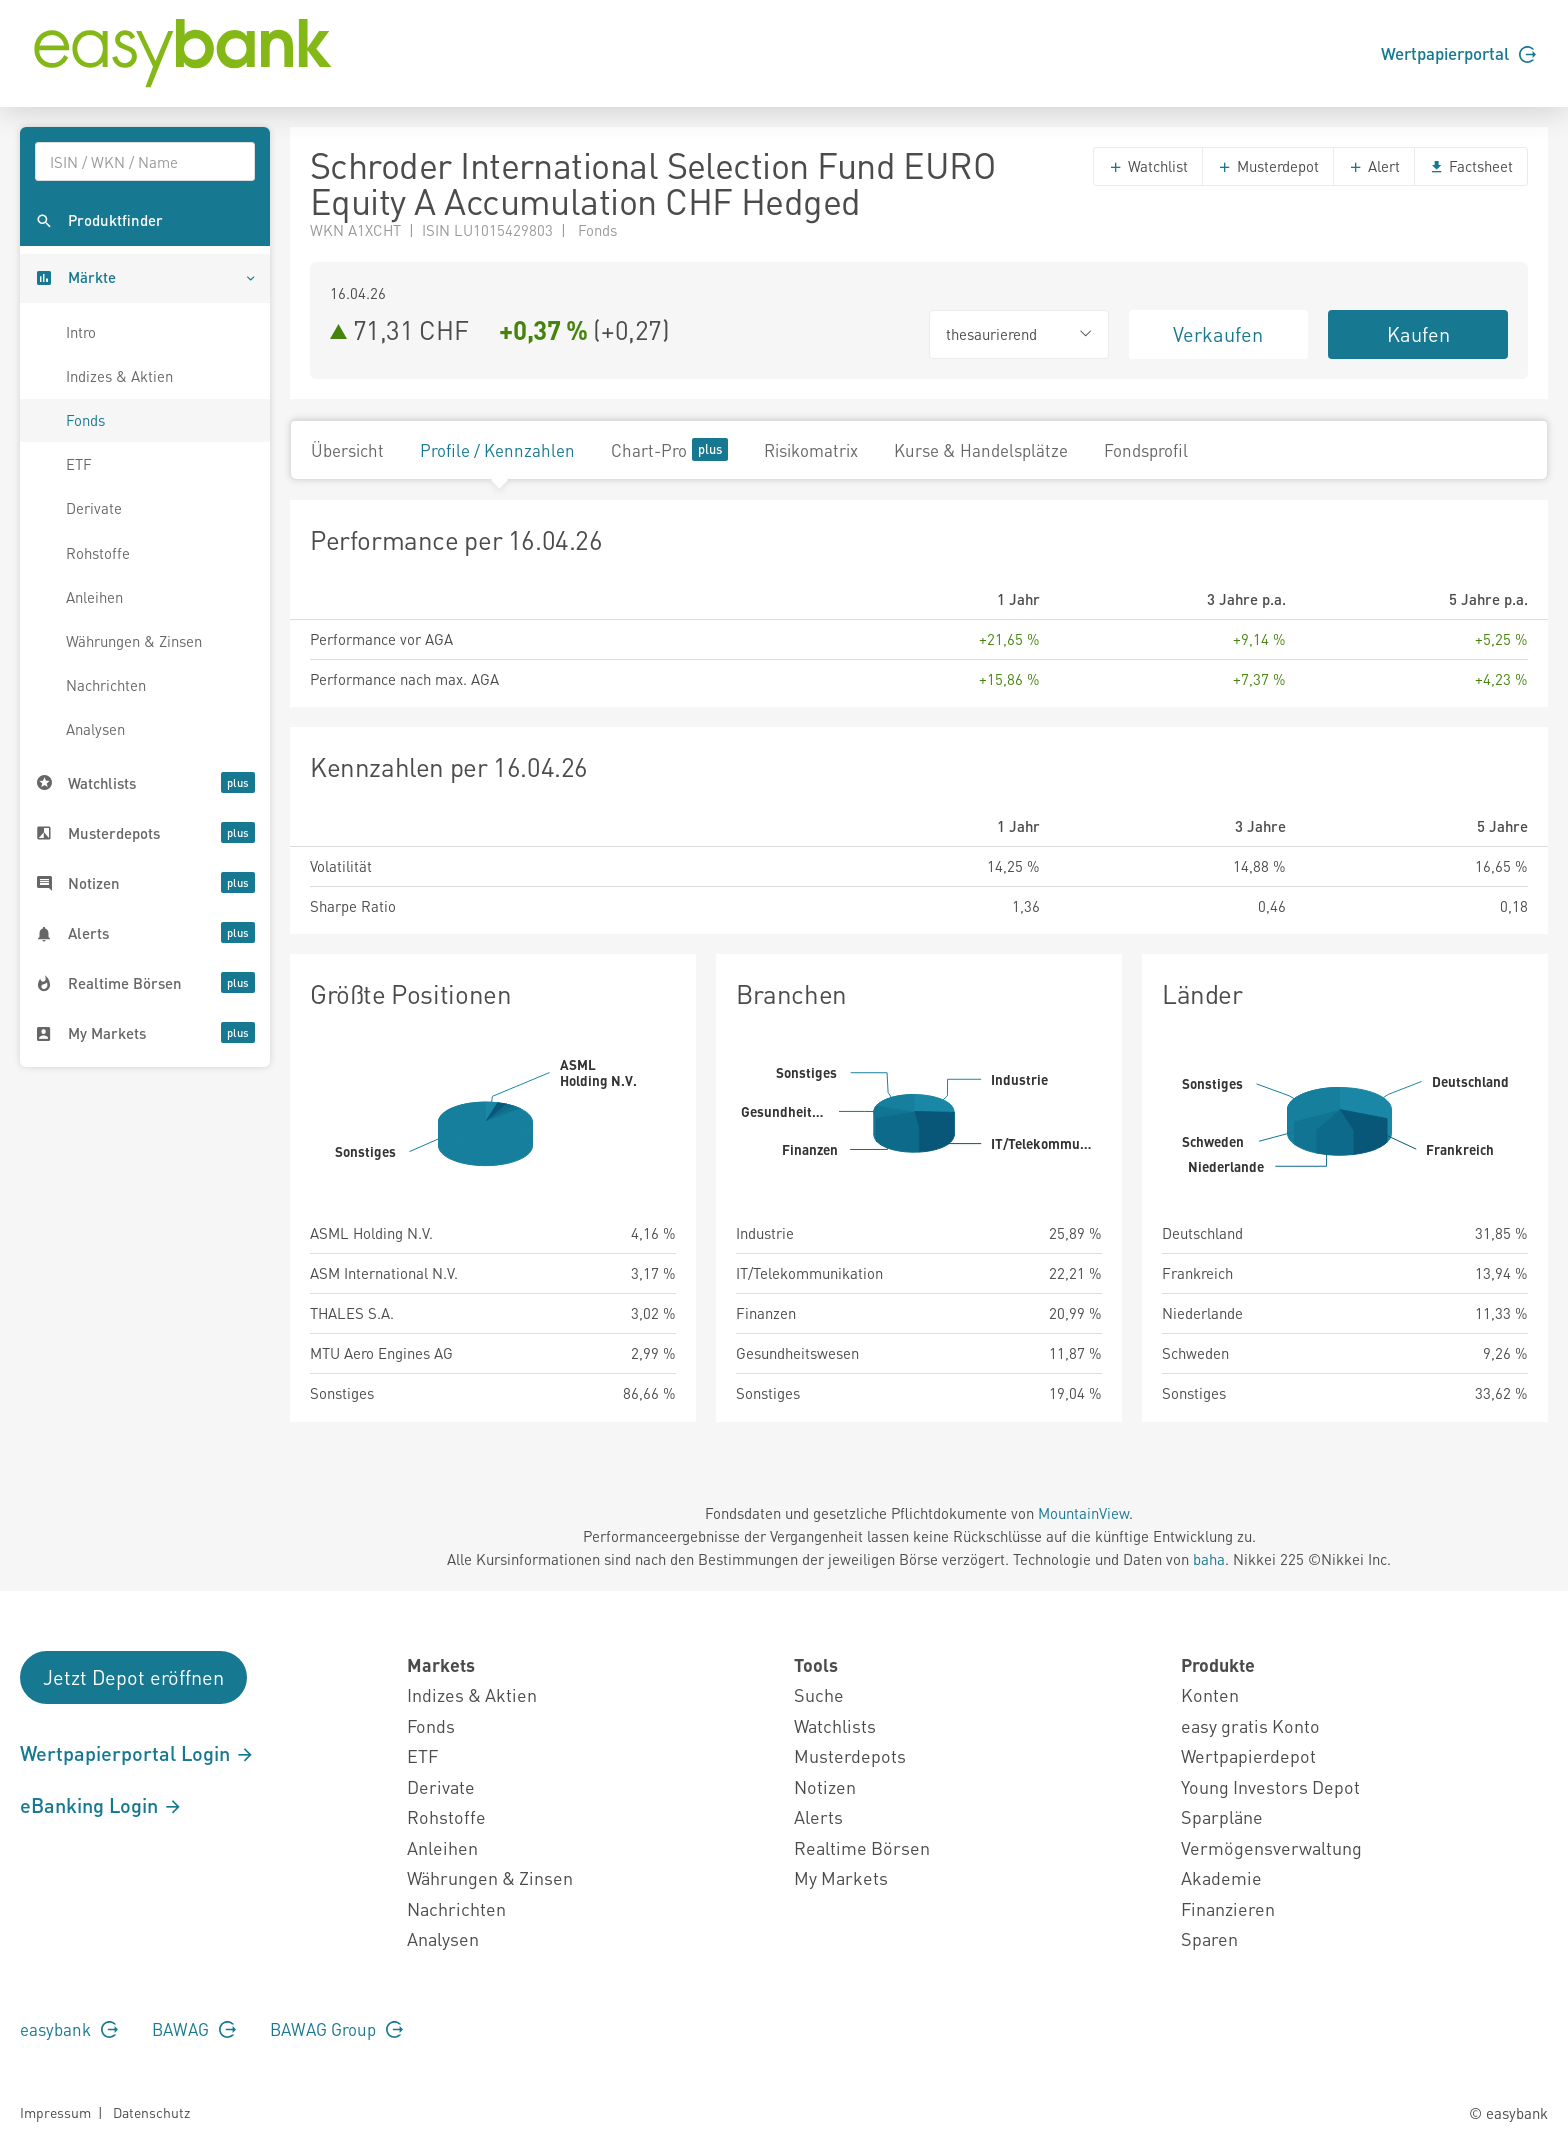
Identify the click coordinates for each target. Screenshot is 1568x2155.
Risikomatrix (811, 450)
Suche (819, 1694)
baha (1209, 1559)
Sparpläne (1222, 1816)
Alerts (818, 1816)
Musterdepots (850, 1755)
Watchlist (1148, 166)
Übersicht (347, 450)
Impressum (55, 2112)
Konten (1210, 1694)
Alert (1374, 166)
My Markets (841, 1877)
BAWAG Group (336, 2029)
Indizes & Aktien (119, 376)
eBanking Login (101, 1805)
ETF (79, 464)
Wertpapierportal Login (137, 1753)
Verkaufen (1218, 334)
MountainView (1083, 1513)
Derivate (94, 508)
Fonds (85, 420)
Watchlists (835, 1725)
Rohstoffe (98, 553)
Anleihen (94, 597)
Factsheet (1471, 166)
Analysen (95, 729)
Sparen (1209, 1938)
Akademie (1221, 1877)
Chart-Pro (669, 449)
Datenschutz (151, 2112)
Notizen (825, 1786)
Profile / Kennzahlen (497, 450)
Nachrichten (106, 685)
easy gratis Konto (1250, 1725)
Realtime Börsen (862, 1847)
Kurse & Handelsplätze (981, 450)
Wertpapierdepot (1248, 1755)
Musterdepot (1268, 166)
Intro (81, 332)
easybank (69, 2029)
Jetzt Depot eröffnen (133, 1677)
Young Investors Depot (1270, 1786)
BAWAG (194, 2029)
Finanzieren (1228, 1908)
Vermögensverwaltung (1271, 1847)
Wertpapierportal (1458, 53)
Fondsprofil (1146, 450)
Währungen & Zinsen (134, 641)
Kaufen (1418, 334)
